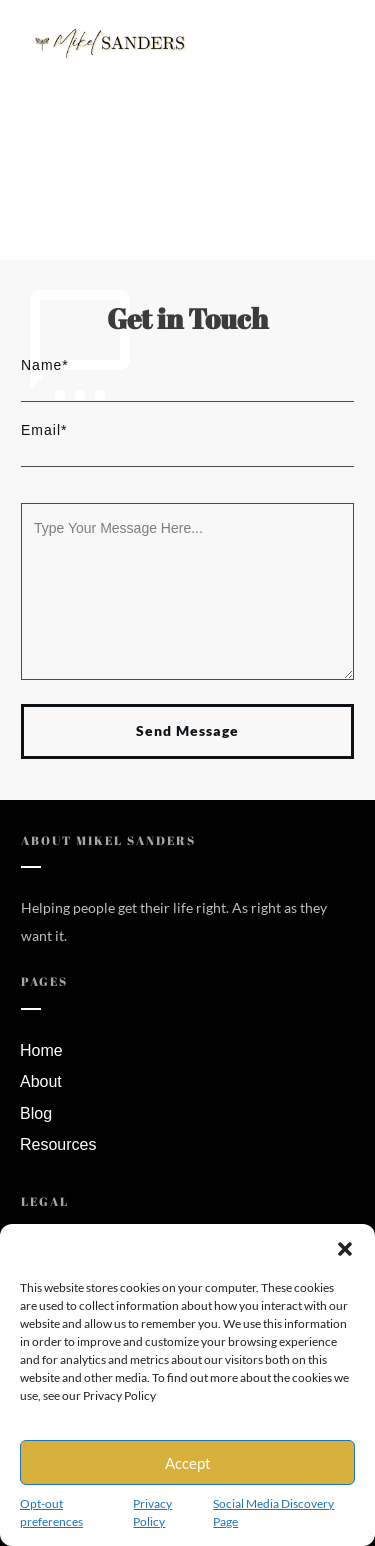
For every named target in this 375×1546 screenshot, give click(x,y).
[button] (345, 1249)
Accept (188, 1463)
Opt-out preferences (51, 1512)
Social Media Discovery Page (273, 1512)
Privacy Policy (152, 1512)
